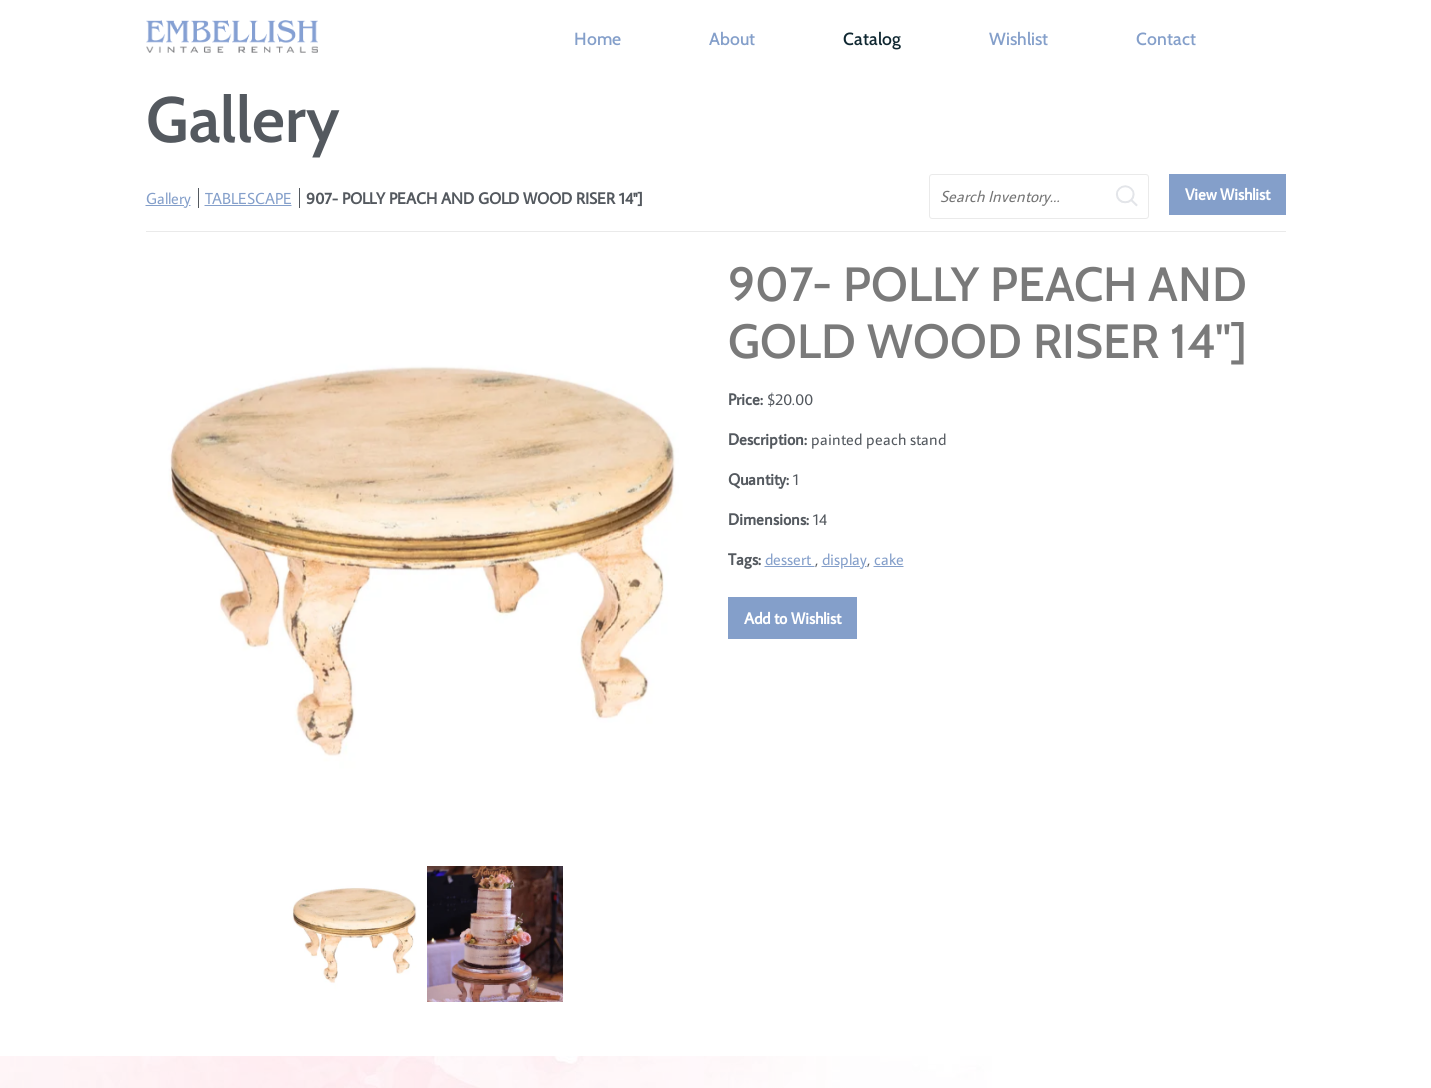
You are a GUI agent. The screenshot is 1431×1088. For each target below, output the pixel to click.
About (732, 38)
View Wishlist (1227, 194)
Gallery (168, 198)
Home (597, 38)
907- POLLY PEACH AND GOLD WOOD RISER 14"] (474, 198)
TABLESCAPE (248, 198)
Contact (1166, 38)
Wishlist (1018, 38)
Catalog (872, 38)
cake (889, 559)
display (844, 559)
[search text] (1039, 196)
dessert (790, 559)
